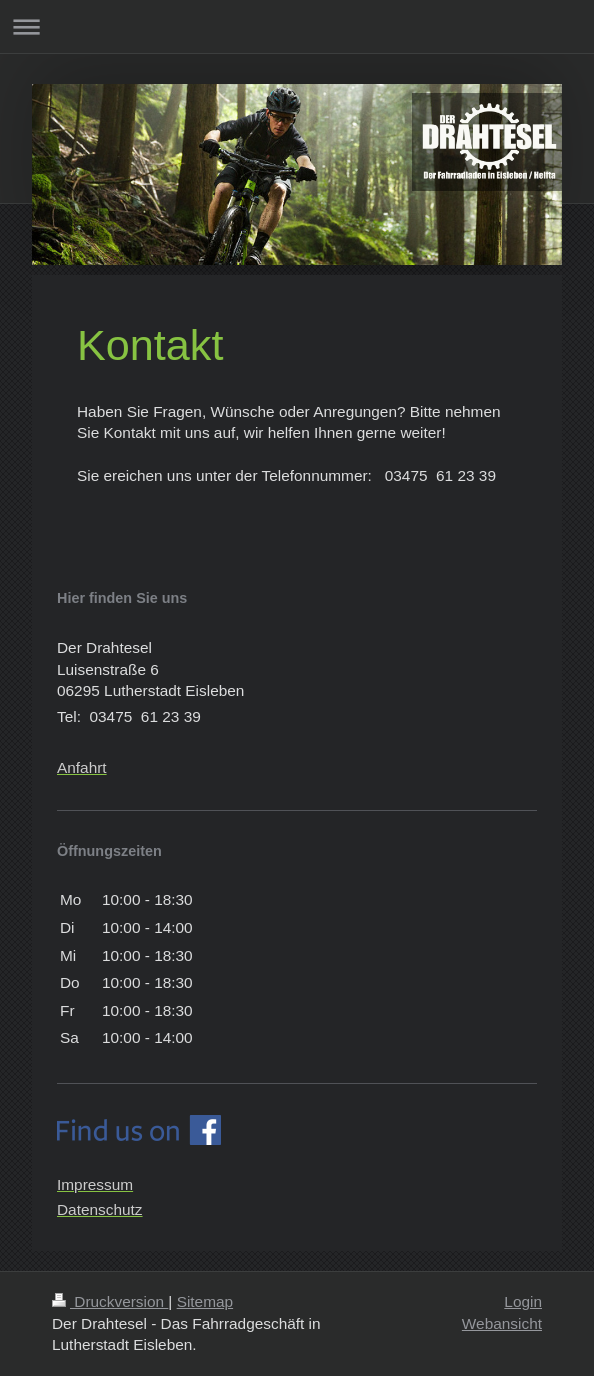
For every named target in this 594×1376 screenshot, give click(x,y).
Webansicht (502, 1323)
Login (523, 1301)
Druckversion (110, 1301)
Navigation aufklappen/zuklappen (297, 26)
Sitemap (205, 1301)
